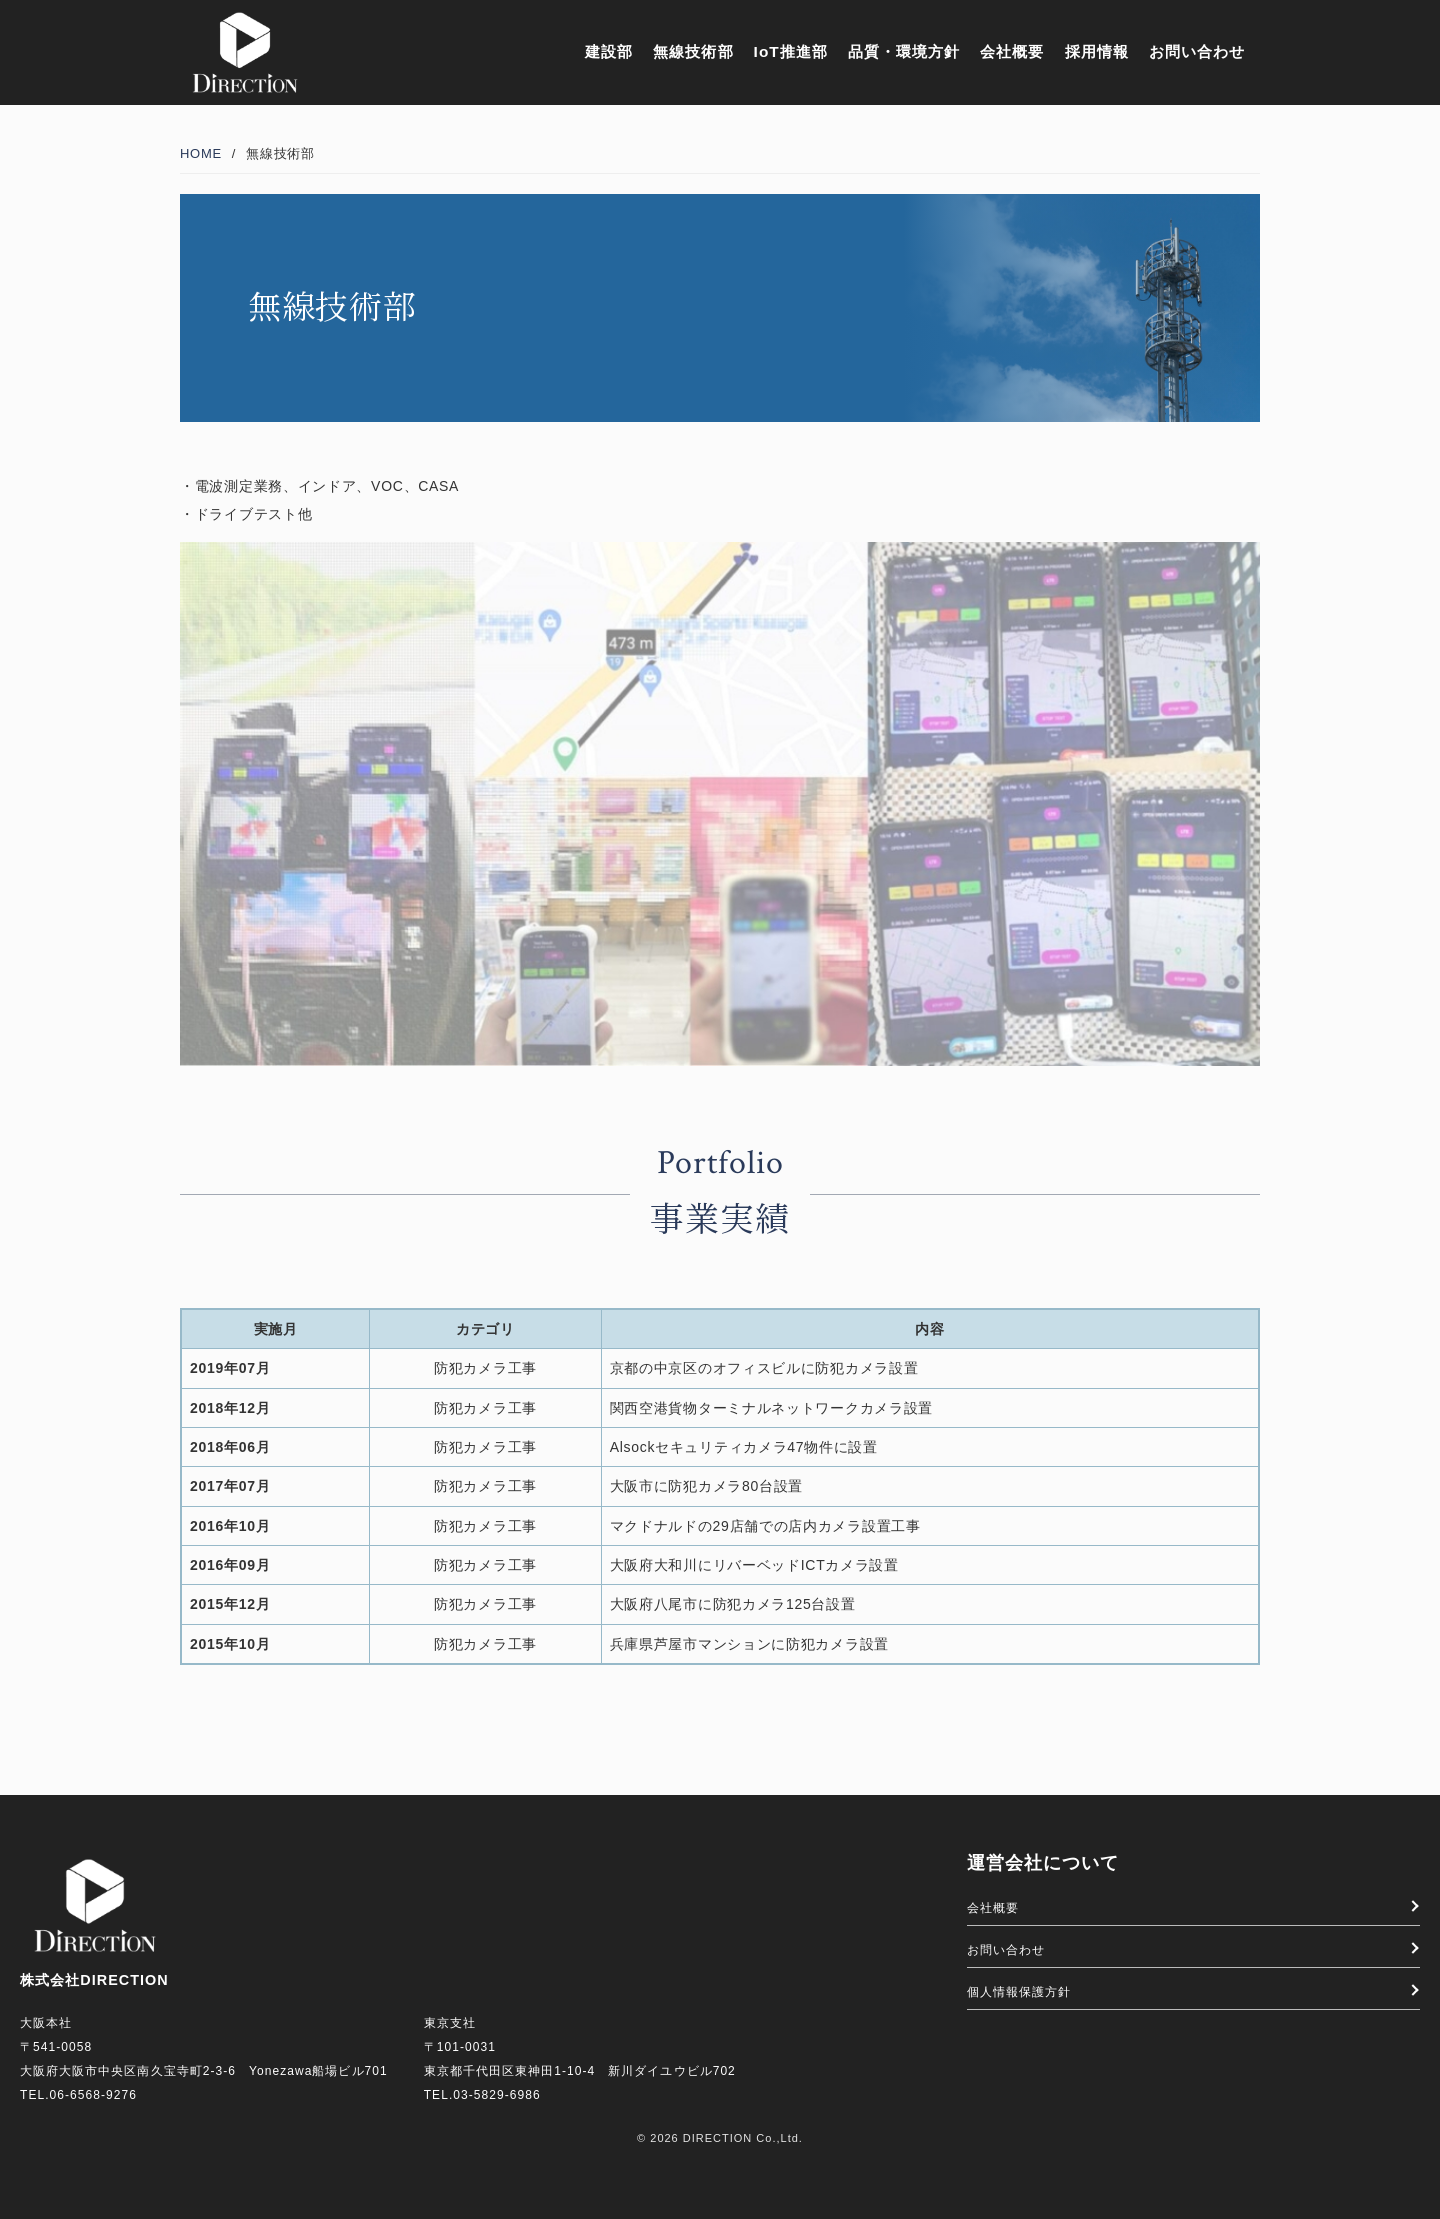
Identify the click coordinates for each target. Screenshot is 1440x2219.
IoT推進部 (791, 51)
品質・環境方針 (904, 51)
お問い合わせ (1197, 51)
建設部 (609, 51)
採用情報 (1097, 51)
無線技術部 (693, 51)
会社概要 (1012, 51)
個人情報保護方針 (1019, 1992)
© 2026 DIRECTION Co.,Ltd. (720, 2138)
